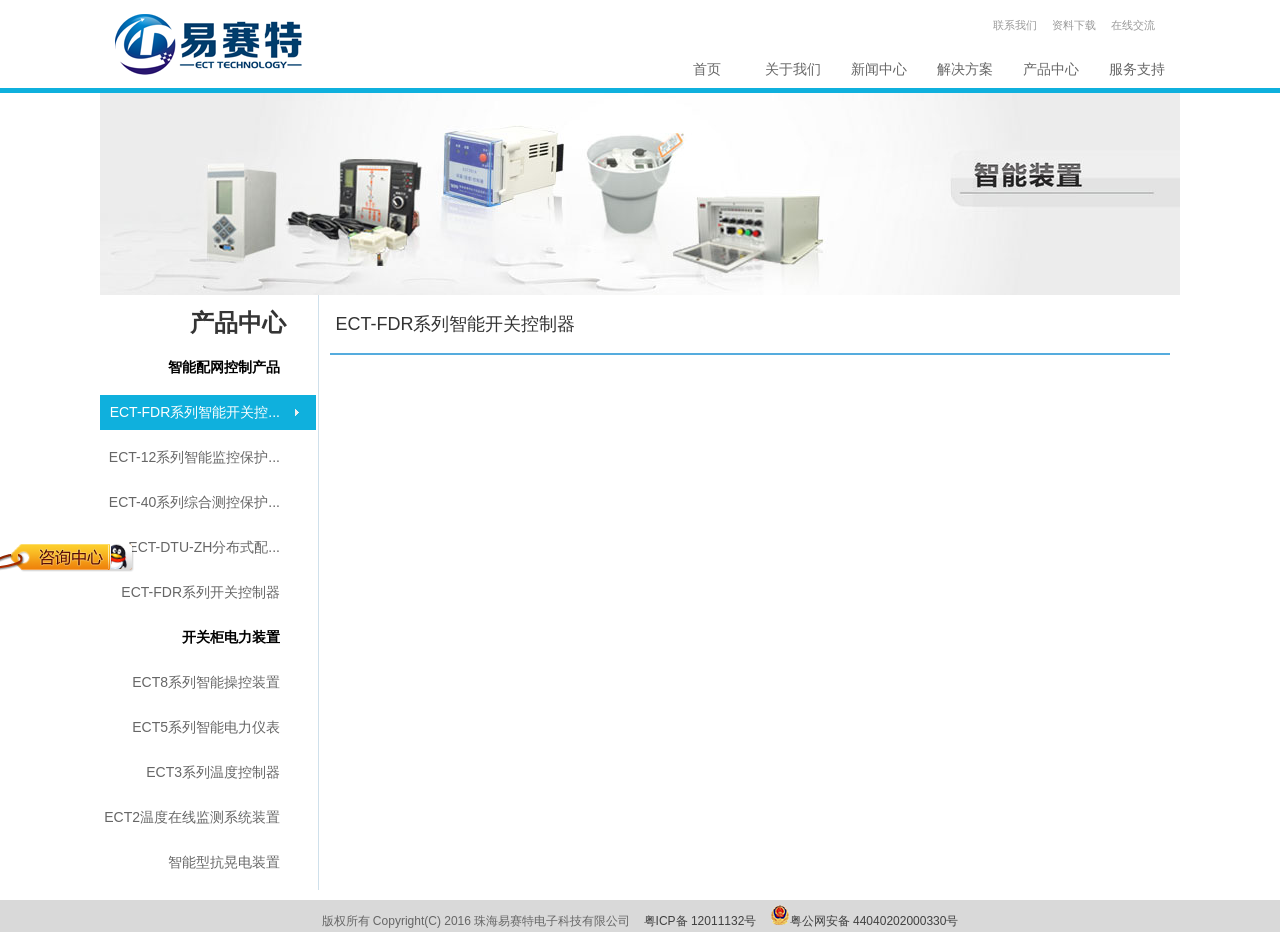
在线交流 (1133, 25)
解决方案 (965, 69)
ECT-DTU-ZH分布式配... (204, 547)
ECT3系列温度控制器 (213, 772)
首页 (707, 69)
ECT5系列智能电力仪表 (206, 727)
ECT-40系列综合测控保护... (194, 502)
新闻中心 (879, 69)
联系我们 (1015, 25)
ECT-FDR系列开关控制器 (200, 592)
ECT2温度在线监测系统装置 (192, 817)
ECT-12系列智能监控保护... (194, 457)
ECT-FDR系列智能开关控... (195, 412)
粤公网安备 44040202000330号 (874, 921)
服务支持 (1137, 69)
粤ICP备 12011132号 (700, 921)
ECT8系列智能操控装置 (206, 682)
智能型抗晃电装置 (224, 862)
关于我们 (793, 69)
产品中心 (1051, 69)
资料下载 (1074, 25)
